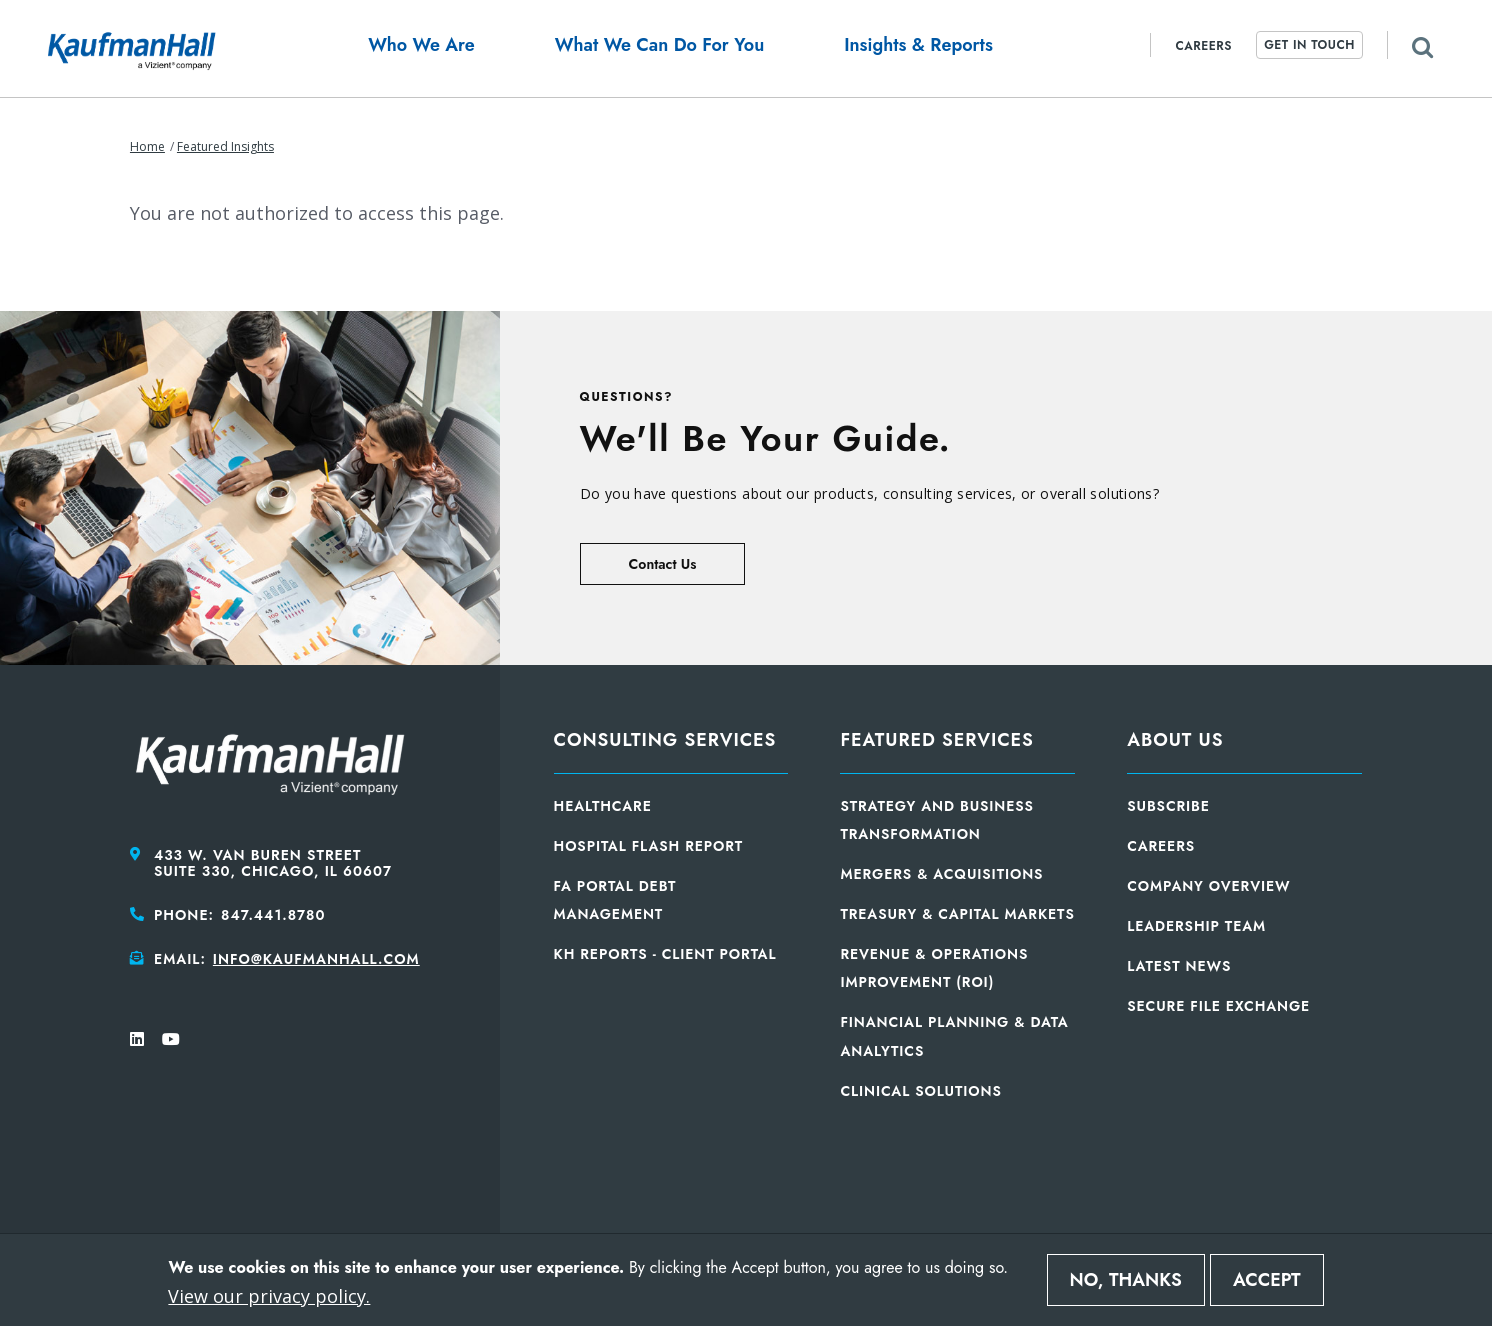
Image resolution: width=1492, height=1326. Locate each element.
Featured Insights (225, 146)
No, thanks (1126, 1280)
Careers (1203, 46)
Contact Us (663, 564)
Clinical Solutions (920, 1091)
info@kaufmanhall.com (316, 959)
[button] (421, 48)
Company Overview (1208, 886)
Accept (1267, 1280)
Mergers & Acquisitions (941, 874)
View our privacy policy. (269, 1296)
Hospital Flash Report (649, 846)
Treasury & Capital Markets (957, 914)
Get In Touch (1309, 45)
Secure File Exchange (1218, 1006)
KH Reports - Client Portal (665, 954)
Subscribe (1168, 806)
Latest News (1179, 966)
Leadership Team (1196, 926)
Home (147, 146)
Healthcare (603, 806)
